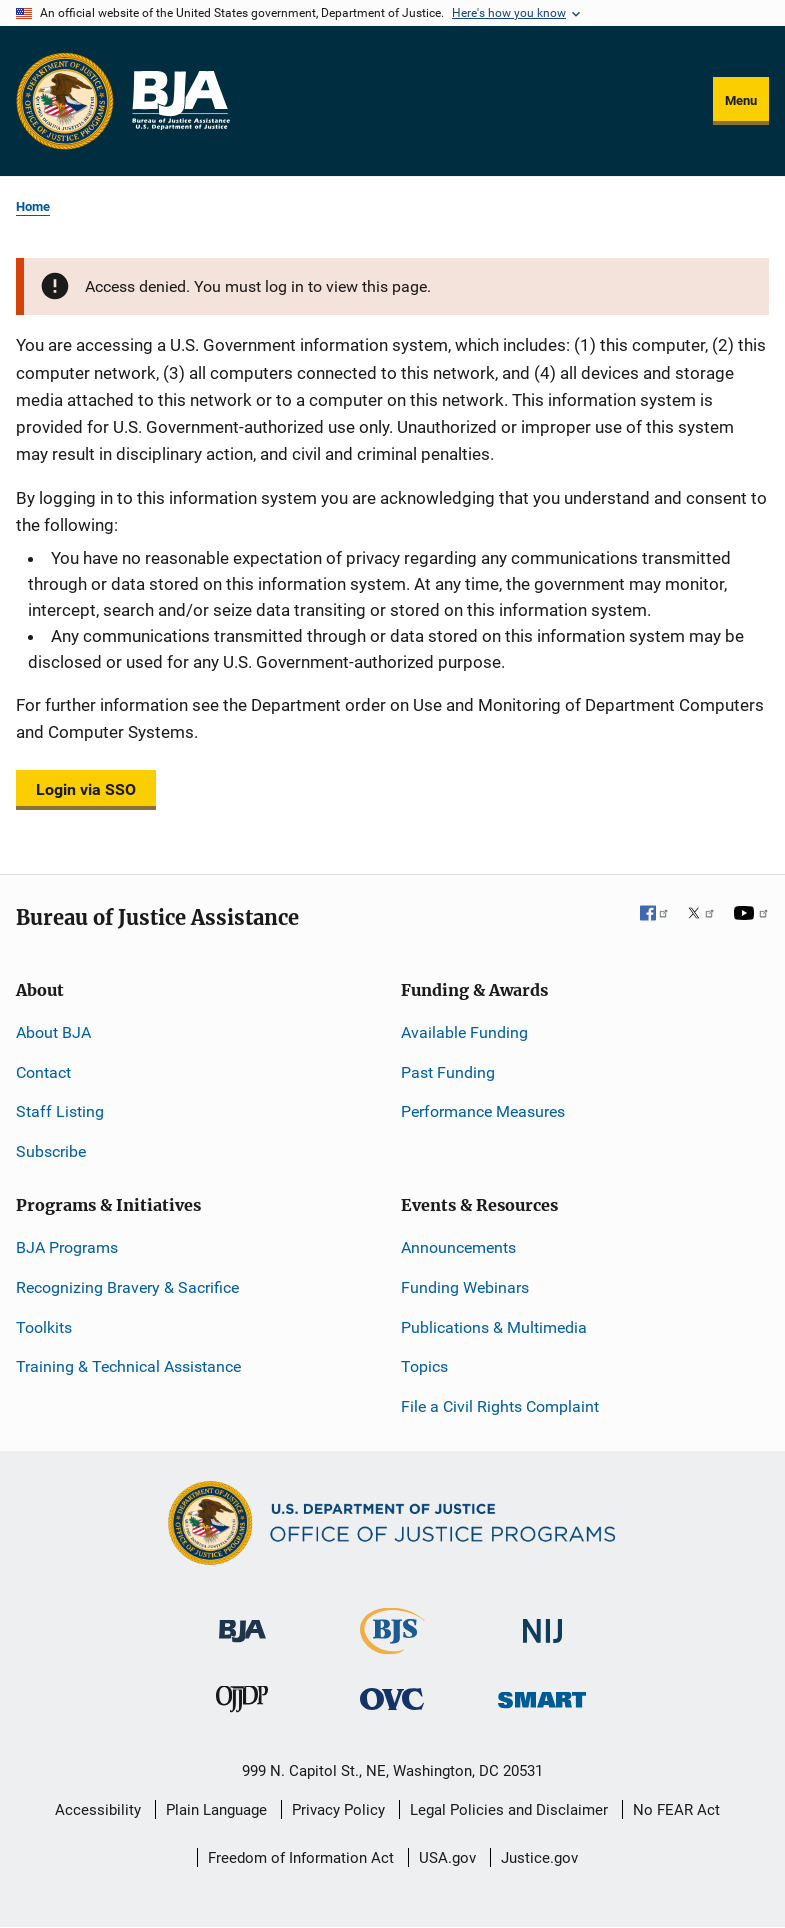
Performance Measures (483, 1111)
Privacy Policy (338, 1810)
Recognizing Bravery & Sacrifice (127, 1287)
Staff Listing (60, 1111)
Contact (43, 1072)
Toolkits (44, 1327)
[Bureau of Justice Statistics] (392, 1645)
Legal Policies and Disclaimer (509, 1810)
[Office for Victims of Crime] (392, 1698)
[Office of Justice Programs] (65, 101)
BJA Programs (67, 1247)
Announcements (458, 1247)
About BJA (53, 1032)
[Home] (180, 101)
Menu (741, 100)
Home (33, 206)
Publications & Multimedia (494, 1327)
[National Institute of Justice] (543, 1622)
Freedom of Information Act (301, 1858)
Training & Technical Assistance (128, 1366)
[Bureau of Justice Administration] (242, 1621)
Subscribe (51, 1151)
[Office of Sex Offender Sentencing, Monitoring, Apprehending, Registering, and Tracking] (542, 1694)
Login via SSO (86, 789)
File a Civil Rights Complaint (500, 1406)
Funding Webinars (465, 1287)
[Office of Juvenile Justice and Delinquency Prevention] (242, 1703)
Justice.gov (539, 1858)
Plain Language (216, 1810)
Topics (424, 1366)
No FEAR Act (676, 1810)
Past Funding (448, 1072)
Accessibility (98, 1810)
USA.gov (447, 1858)
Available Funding (464, 1032)
